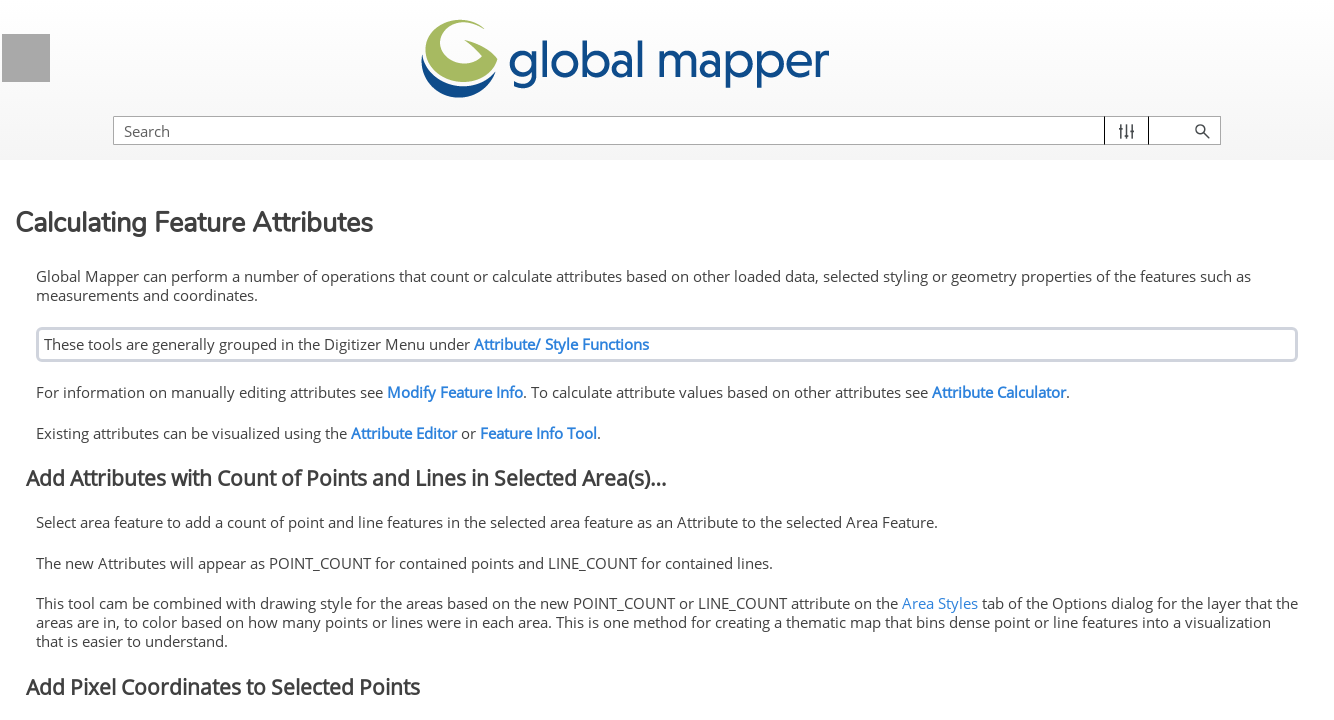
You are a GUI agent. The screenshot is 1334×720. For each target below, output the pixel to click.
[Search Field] (1119, 110)
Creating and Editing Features (163, 395)
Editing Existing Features (185, 531)
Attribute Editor (740, 423)
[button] (1224, 110)
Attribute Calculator (439, 385)
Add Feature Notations (169, 605)
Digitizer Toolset (185, 321)
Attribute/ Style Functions (897, 320)
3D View (178, 227)
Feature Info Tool (874, 423)
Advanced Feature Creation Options (185, 482)
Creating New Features (185, 433)
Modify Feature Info (192, 568)
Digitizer (178, 277)
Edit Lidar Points (149, 642)
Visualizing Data (178, 178)
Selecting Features (127, 358)
